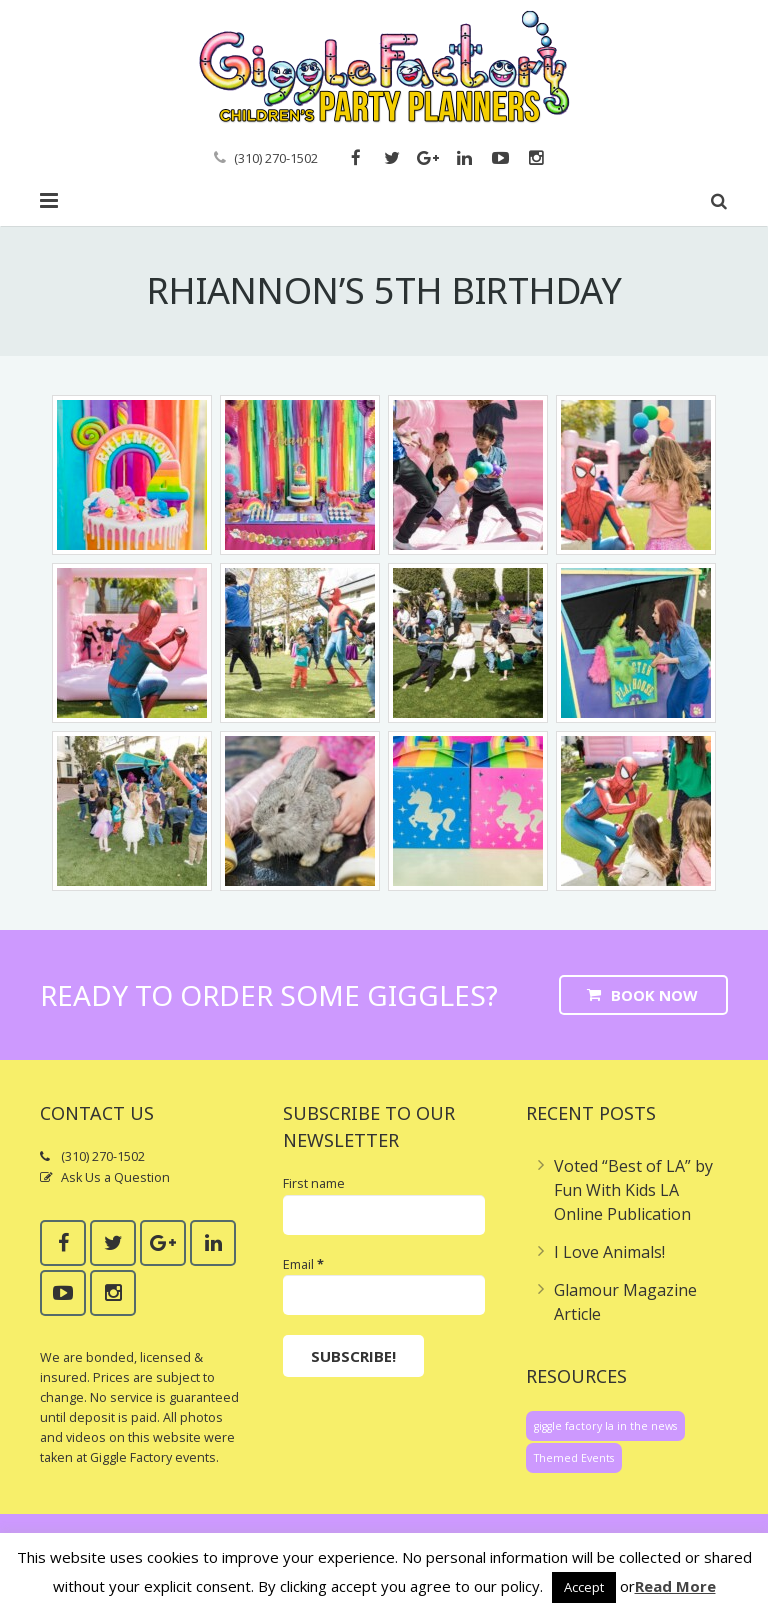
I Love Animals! (609, 1252)
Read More (675, 1586)
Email (303, 1264)
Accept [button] (584, 1587)
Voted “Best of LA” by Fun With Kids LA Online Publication (633, 1190)
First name (314, 1183)
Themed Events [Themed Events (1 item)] (574, 1458)
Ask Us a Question (115, 1177)
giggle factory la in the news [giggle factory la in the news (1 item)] (605, 1426)
